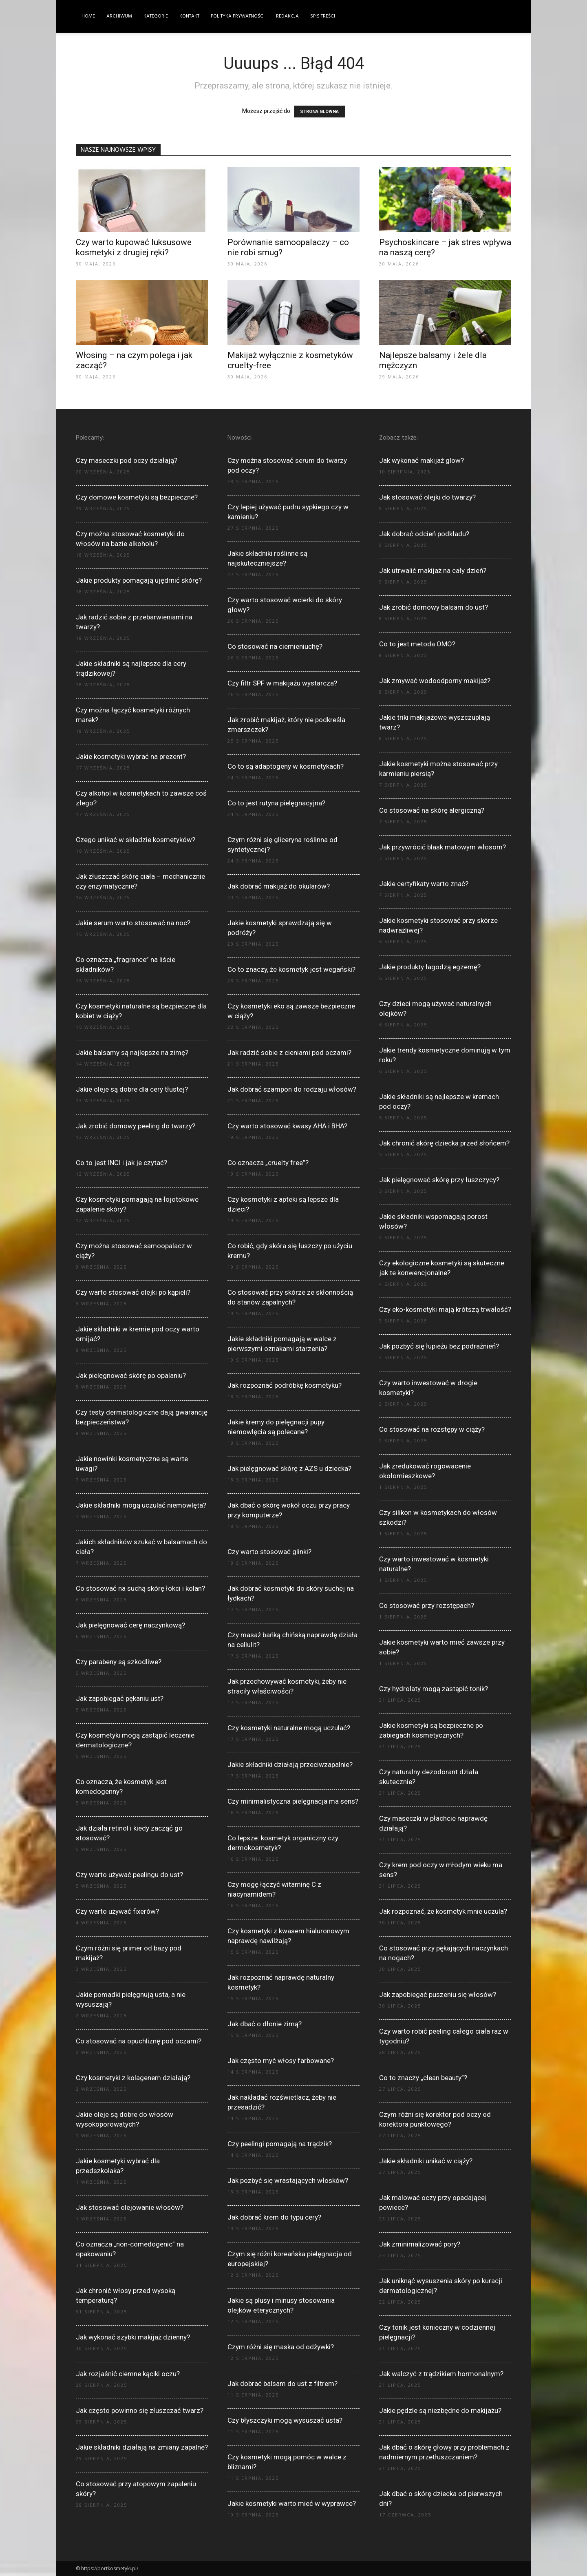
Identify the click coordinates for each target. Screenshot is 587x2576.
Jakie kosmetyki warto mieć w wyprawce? (291, 2503)
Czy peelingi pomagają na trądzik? (279, 2144)
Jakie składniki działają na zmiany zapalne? (142, 2447)
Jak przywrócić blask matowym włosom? (442, 847)
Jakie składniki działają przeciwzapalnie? (290, 1764)
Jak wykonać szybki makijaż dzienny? (133, 2337)
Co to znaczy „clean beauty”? (423, 2078)
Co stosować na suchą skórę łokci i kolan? (140, 1588)
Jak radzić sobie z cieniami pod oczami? (289, 1052)
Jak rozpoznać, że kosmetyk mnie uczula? (443, 1911)
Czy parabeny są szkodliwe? (118, 1662)
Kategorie (155, 16)
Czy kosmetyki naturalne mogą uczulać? (288, 1728)
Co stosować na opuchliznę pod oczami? (138, 2041)
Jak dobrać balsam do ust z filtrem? (282, 2383)
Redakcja (287, 16)
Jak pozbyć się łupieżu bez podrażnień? (439, 1346)
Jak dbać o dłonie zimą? (264, 2024)
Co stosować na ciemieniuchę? (274, 646)
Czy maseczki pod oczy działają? (126, 460)
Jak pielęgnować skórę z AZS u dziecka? (289, 1468)
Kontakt (189, 16)
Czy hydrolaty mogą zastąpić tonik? (433, 1689)
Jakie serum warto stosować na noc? (133, 923)
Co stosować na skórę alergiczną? (431, 810)
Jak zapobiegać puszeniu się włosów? (437, 1994)
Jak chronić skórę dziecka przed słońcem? (444, 1143)
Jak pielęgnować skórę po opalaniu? (131, 1375)
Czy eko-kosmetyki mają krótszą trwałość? (445, 1309)
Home (88, 16)
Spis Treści (322, 16)
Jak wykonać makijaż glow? (421, 460)
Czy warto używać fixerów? (117, 1911)
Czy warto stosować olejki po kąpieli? (133, 1292)
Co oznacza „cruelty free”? (268, 1163)
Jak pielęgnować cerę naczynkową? (130, 1625)
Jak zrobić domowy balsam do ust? (433, 607)
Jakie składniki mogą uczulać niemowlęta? (141, 1505)
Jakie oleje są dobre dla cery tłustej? (132, 1089)
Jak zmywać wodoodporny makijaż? (434, 681)
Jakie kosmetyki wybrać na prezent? (131, 756)
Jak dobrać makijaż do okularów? (278, 886)
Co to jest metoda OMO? (417, 644)
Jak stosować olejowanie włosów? (129, 2207)
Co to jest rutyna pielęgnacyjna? (276, 803)
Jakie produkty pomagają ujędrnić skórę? (139, 580)
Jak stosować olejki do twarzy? (427, 497)
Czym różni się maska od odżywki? (280, 2347)
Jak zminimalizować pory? (419, 2244)
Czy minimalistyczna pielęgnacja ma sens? (292, 1801)
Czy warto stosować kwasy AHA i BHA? (287, 1126)
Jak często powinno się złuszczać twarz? (139, 2410)
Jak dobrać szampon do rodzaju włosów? (291, 1089)
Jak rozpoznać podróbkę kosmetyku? (284, 1385)
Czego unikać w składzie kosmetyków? (135, 840)
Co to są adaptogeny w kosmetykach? (285, 766)
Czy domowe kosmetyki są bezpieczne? (137, 497)
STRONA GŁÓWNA (319, 111)
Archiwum (119, 16)
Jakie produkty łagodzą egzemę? (430, 967)
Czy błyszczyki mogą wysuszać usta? (284, 2420)
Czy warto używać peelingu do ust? (129, 1875)
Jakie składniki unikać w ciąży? (425, 2161)
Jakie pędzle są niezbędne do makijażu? (440, 2410)
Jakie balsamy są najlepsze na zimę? (132, 1052)
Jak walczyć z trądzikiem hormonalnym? (441, 2374)
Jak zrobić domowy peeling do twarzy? (135, 1126)
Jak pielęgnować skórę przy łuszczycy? (439, 1180)
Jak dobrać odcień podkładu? (424, 534)
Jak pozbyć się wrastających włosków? (287, 2180)
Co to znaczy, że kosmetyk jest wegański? (291, 969)
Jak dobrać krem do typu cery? (274, 2217)
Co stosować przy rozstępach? (426, 1605)
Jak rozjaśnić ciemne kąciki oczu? (128, 2374)
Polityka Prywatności (238, 16)
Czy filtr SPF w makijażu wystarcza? (282, 683)
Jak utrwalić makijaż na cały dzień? (432, 570)
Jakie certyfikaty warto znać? (423, 884)
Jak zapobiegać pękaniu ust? (119, 1698)
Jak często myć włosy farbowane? (280, 2060)
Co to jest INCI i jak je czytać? (121, 1163)
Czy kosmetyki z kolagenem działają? (133, 2078)
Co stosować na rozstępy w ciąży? (432, 1429)
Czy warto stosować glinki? (269, 1552)
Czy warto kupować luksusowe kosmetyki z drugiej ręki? (134, 247)
